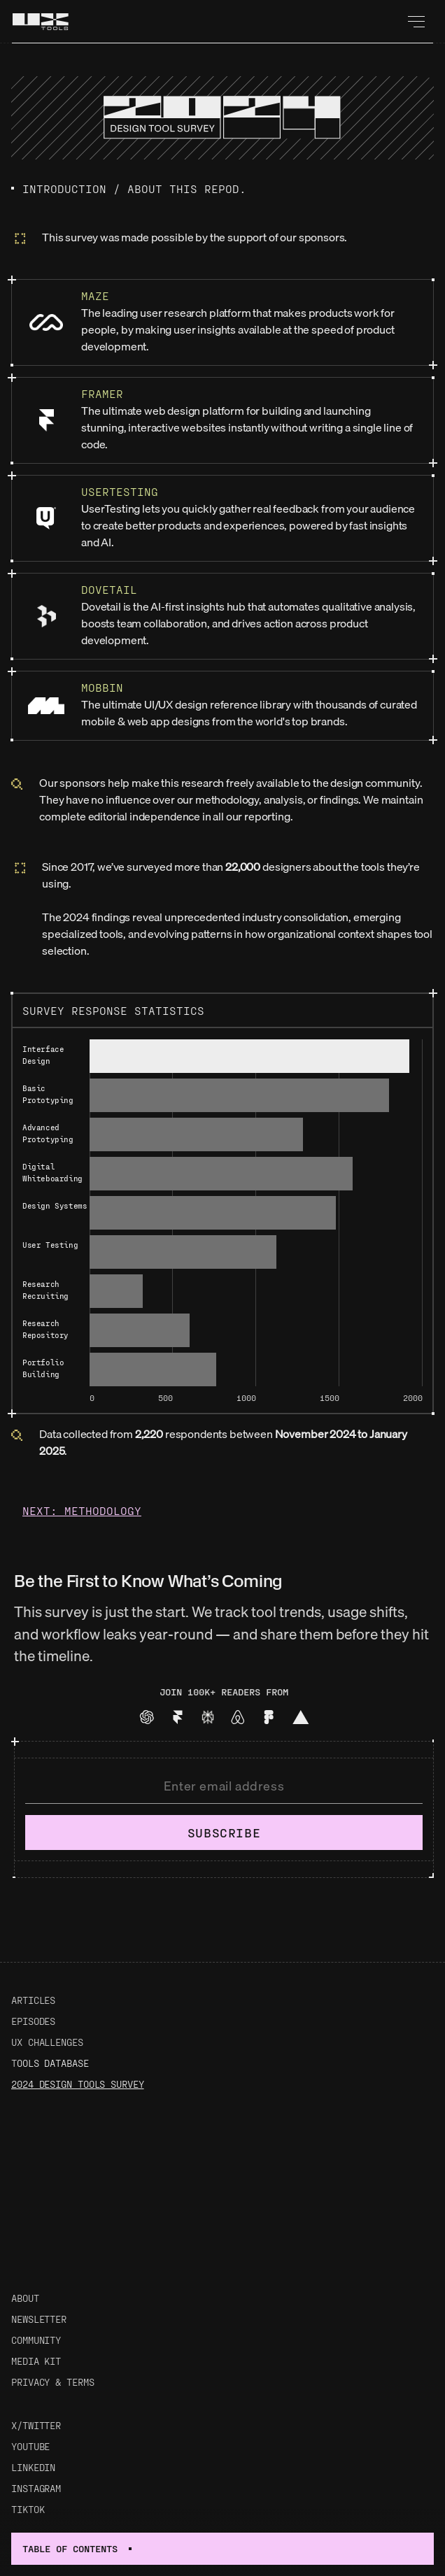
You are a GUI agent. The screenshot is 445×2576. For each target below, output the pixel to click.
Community (36, 2340)
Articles (33, 2000)
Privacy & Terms (52, 2382)
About (25, 2298)
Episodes (33, 2021)
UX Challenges (47, 2042)
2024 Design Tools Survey (77, 2084)
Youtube (30, 2446)
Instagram (36, 2488)
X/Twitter (36, 2425)
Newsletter (38, 2319)
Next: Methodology (81, 1510)
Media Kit (36, 2361)
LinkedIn (33, 2467)
